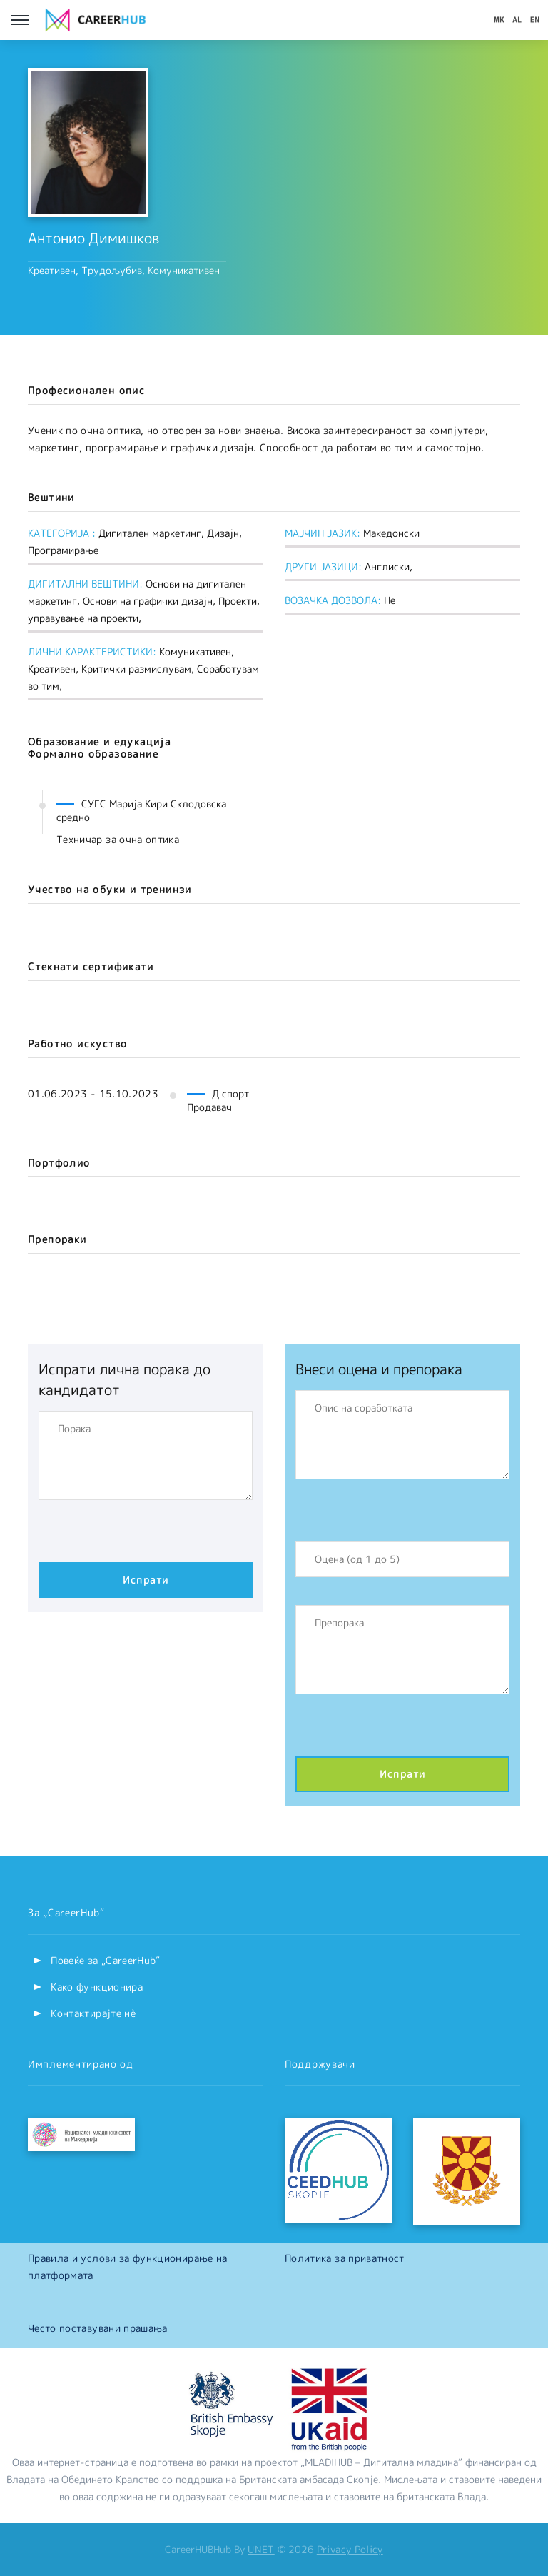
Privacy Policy (350, 2549)
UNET (261, 2549)
